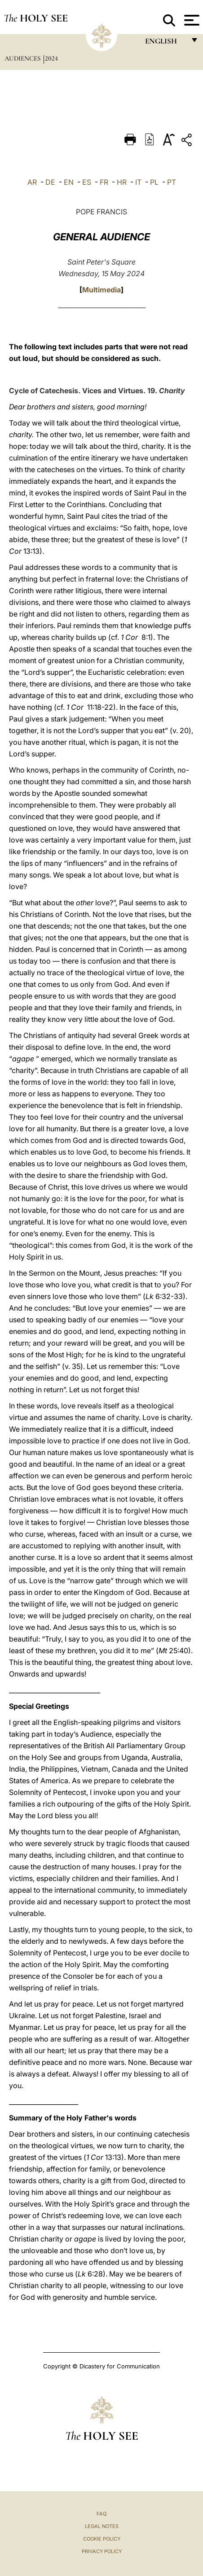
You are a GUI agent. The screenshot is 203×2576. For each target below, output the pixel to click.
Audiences (23, 58)
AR (32, 182)
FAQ (101, 2514)
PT (171, 182)
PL (154, 182)
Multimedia (101, 289)
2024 (51, 58)
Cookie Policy (101, 2539)
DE (50, 182)
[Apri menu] (190, 20)
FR (104, 182)
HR (122, 182)
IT (138, 182)
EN (69, 182)
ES (86, 182)
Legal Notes (102, 2526)
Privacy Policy (102, 2551)
